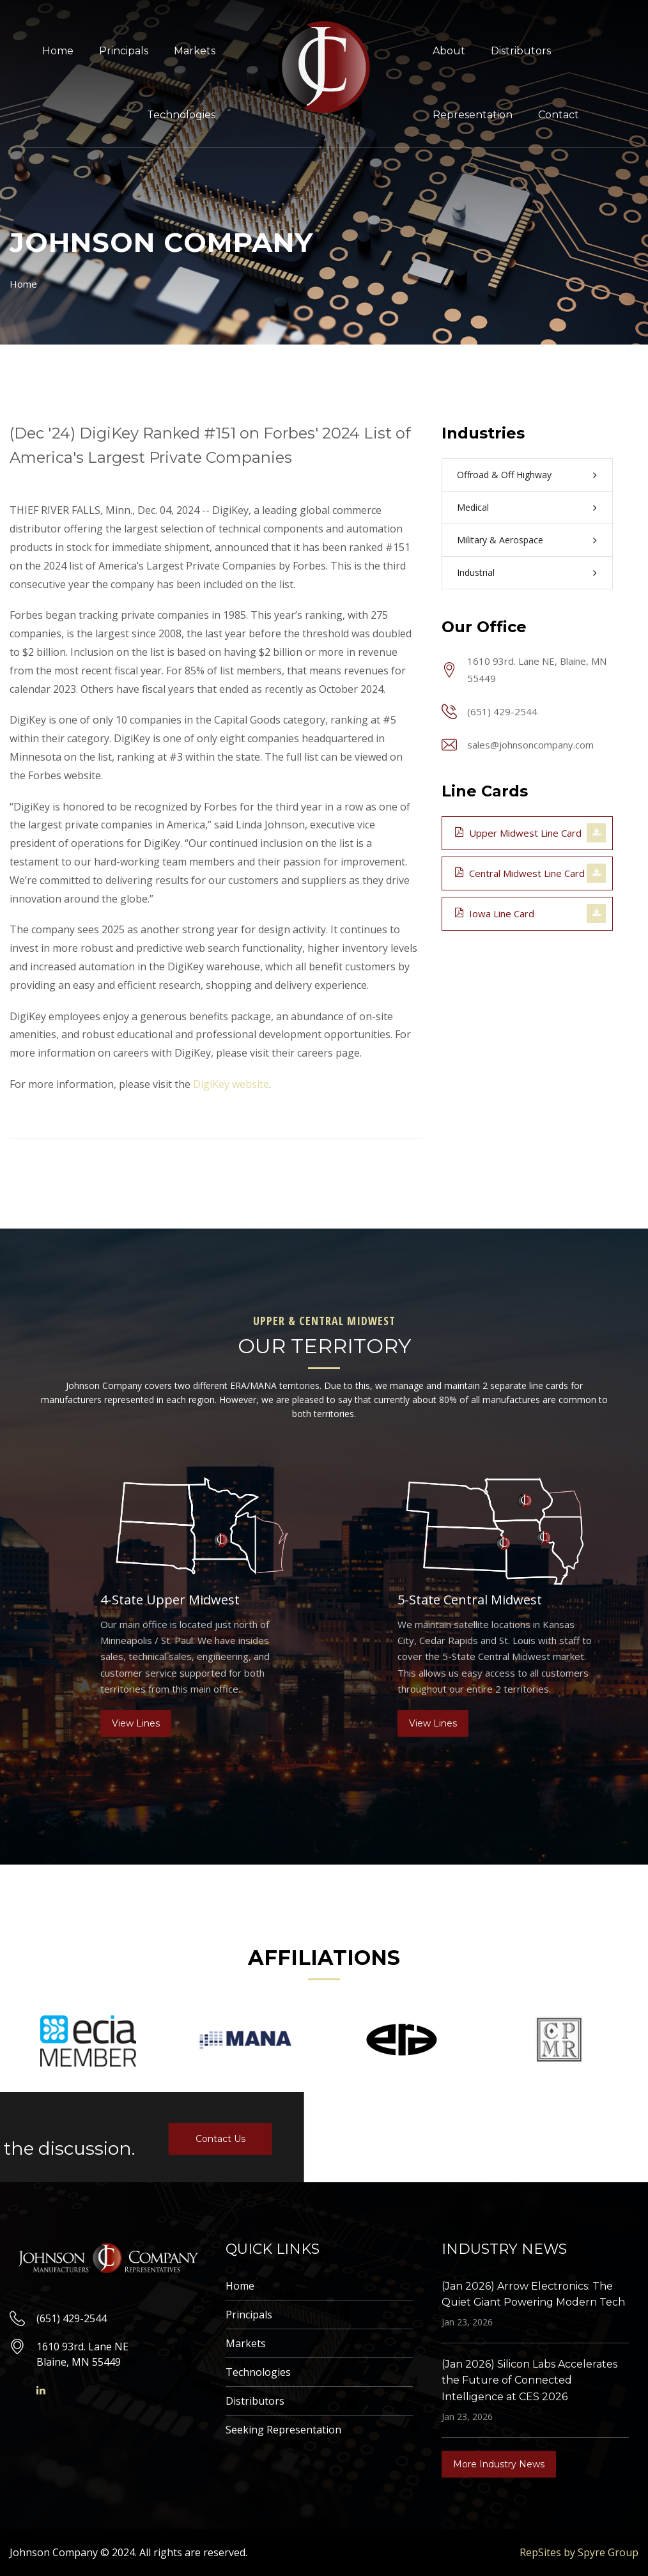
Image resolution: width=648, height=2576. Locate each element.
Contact (558, 115)
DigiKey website (231, 1084)
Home (57, 51)
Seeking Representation (283, 2430)
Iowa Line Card (494, 912)
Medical (473, 507)
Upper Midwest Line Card (518, 832)
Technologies (181, 115)
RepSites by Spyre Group (579, 2552)
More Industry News (498, 2464)
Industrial (476, 572)
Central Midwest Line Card (520, 872)
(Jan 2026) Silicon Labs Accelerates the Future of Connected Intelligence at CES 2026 (529, 2380)
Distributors (521, 51)
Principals (123, 51)
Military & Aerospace (500, 540)
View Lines (136, 1723)
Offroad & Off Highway (504, 475)
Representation (473, 115)
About (449, 51)
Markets (194, 51)
